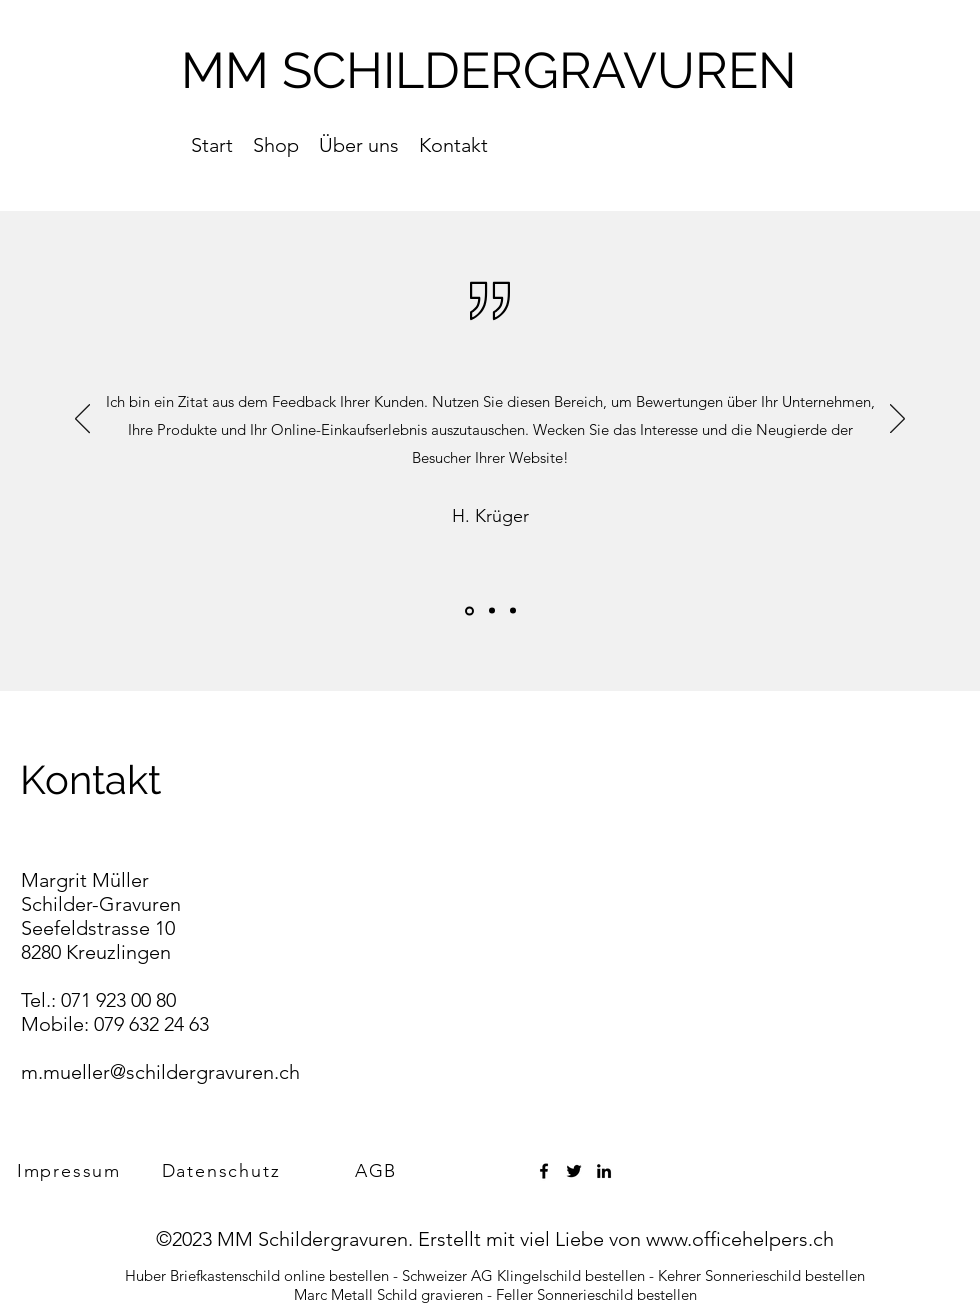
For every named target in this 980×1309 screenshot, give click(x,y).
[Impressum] (71, 1171)
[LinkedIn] (604, 1171)
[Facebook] (544, 1171)
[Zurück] (82, 420)
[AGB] (378, 1171)
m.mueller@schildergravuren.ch (160, 1072)
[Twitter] (574, 1171)
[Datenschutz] (223, 1171)
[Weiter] (897, 420)
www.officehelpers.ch (740, 1239)
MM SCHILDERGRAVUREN (489, 70)
